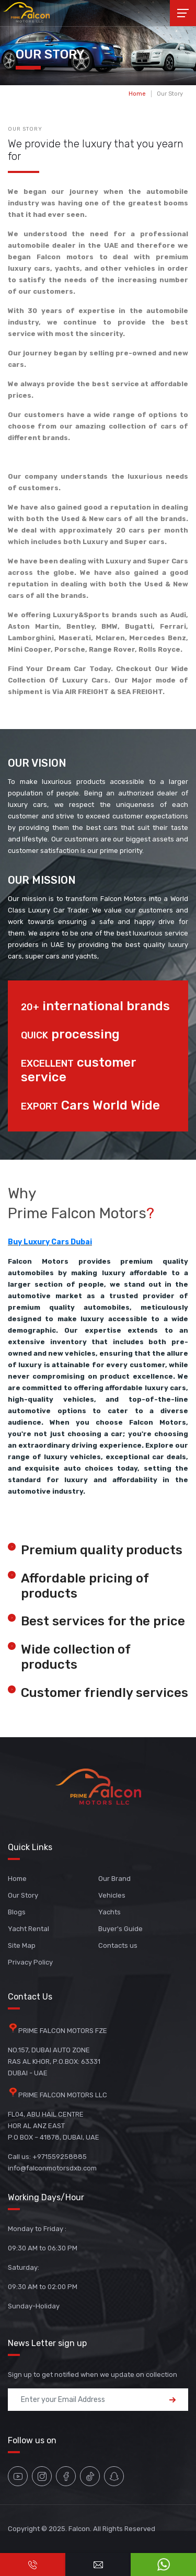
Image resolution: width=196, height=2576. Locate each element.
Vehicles (111, 1895)
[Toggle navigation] (183, 13)
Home (137, 93)
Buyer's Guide (120, 1929)
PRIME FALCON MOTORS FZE (62, 2031)
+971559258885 (59, 2157)
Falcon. (79, 2529)
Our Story (170, 93)
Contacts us (117, 1945)
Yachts (109, 1912)
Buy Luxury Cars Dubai (50, 1242)
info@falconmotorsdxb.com (52, 2168)
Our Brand (114, 1878)
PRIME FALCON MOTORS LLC (62, 2095)
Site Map (22, 1945)
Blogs (17, 1912)
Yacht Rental (28, 1929)
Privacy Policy (30, 1962)
